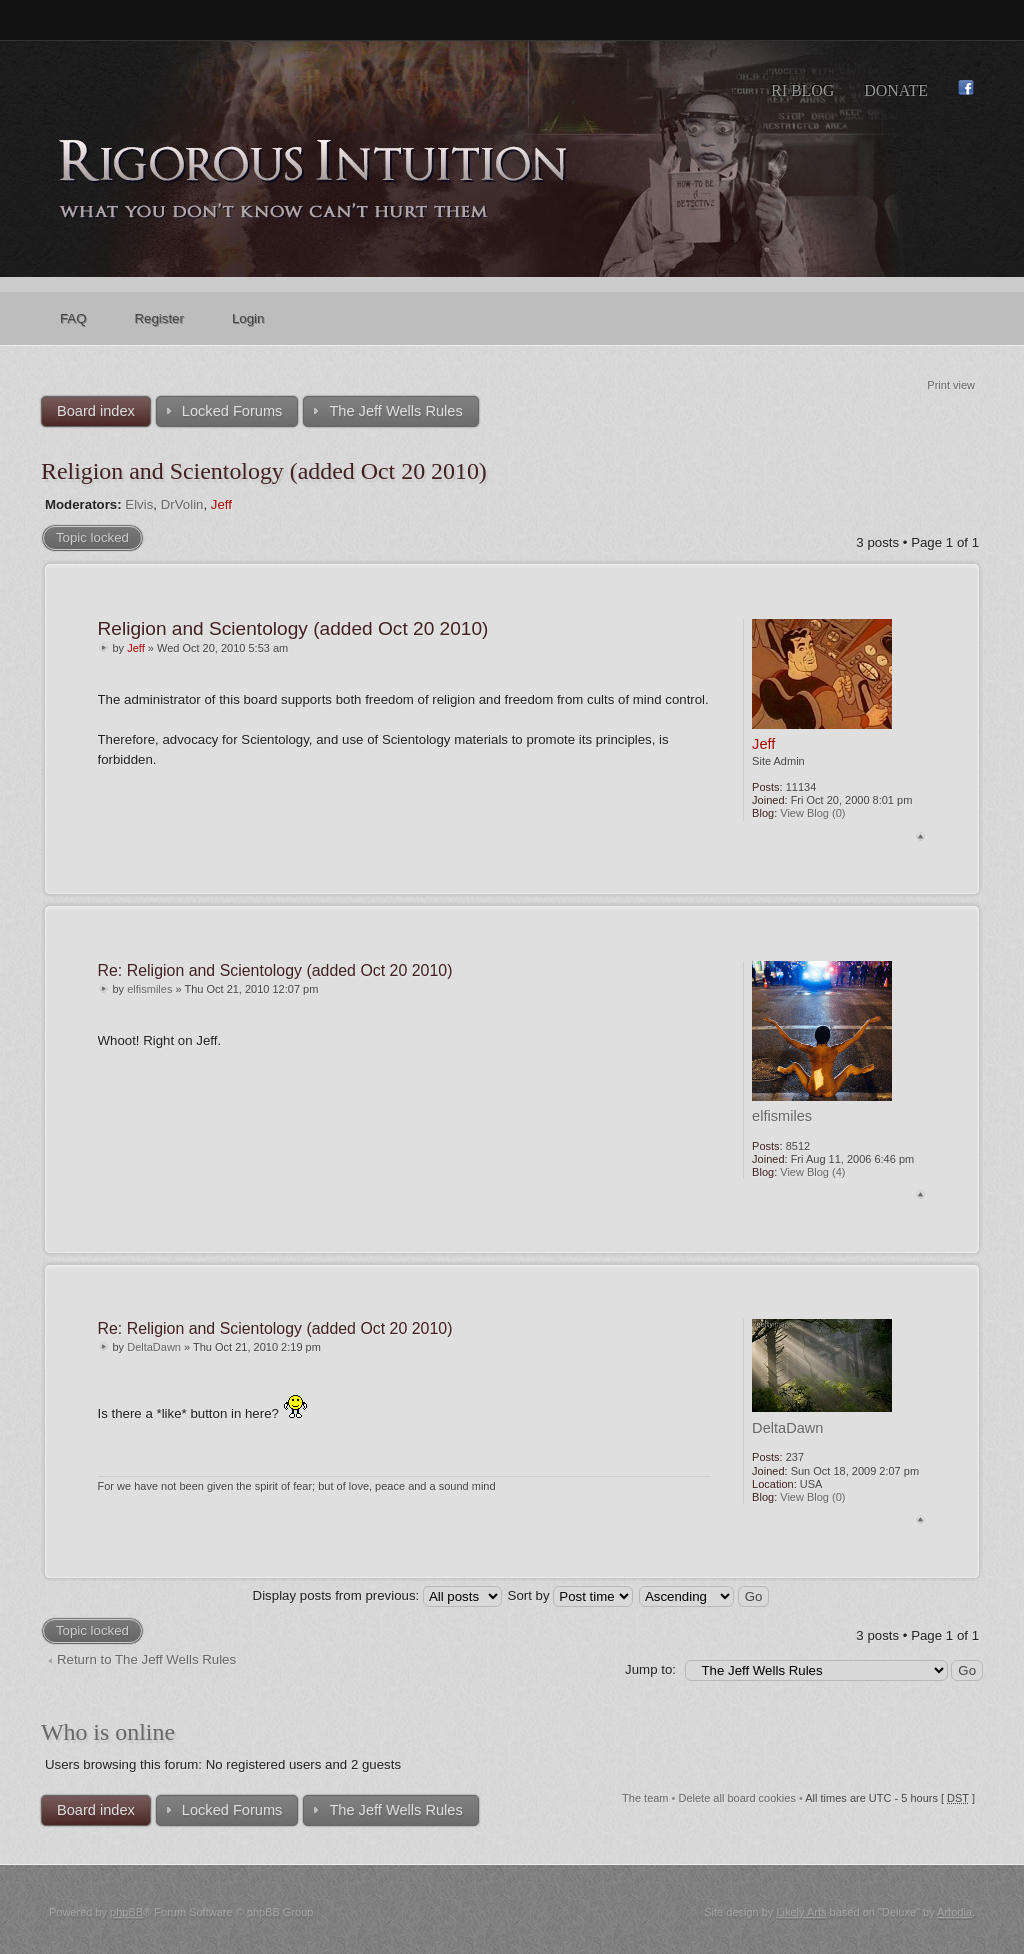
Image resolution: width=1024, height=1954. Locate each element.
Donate (896, 90)
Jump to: (650, 1669)
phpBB (126, 1912)
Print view (951, 385)
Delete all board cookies (737, 1798)
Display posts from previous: (377, 1595)
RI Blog (802, 90)
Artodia (954, 1912)
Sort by (571, 1595)
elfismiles (149, 989)
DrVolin (182, 504)
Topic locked (92, 537)
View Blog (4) (812, 1172)
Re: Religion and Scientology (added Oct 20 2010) (275, 970)
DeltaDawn (154, 1347)
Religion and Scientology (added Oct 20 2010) (264, 471)
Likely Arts (801, 1912)
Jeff (221, 504)
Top (920, 836)
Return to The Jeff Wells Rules (146, 1659)
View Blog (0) (812, 813)
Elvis (139, 504)
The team (645, 1798)
